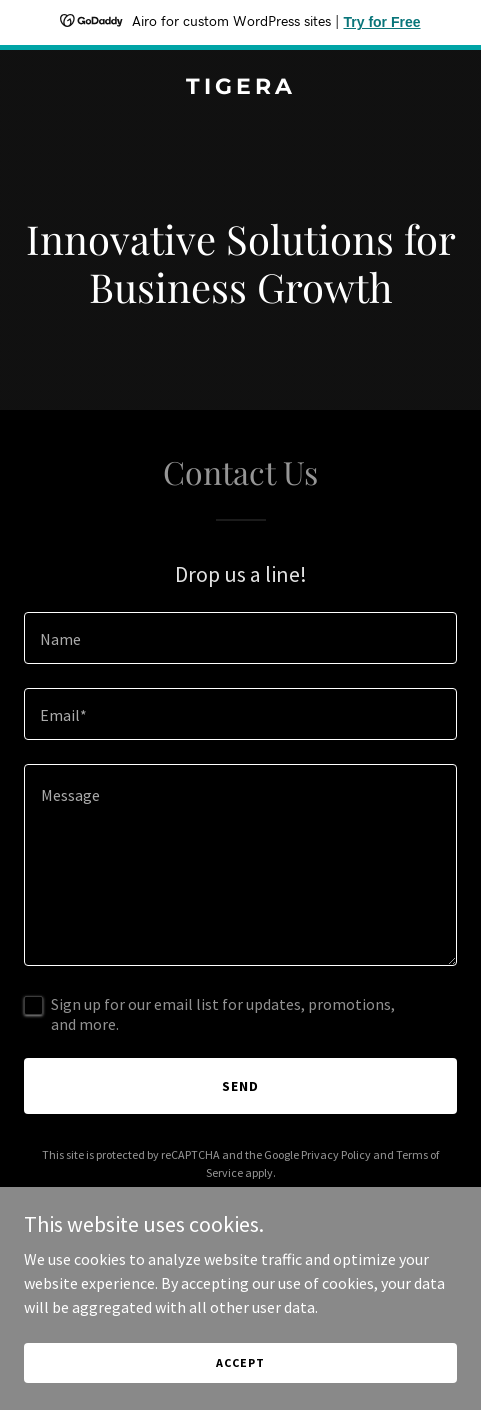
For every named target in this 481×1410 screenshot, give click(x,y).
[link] (240, 88)
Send (240, 1086)
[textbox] (240, 638)
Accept (240, 1362)
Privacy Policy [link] (336, 1154)
